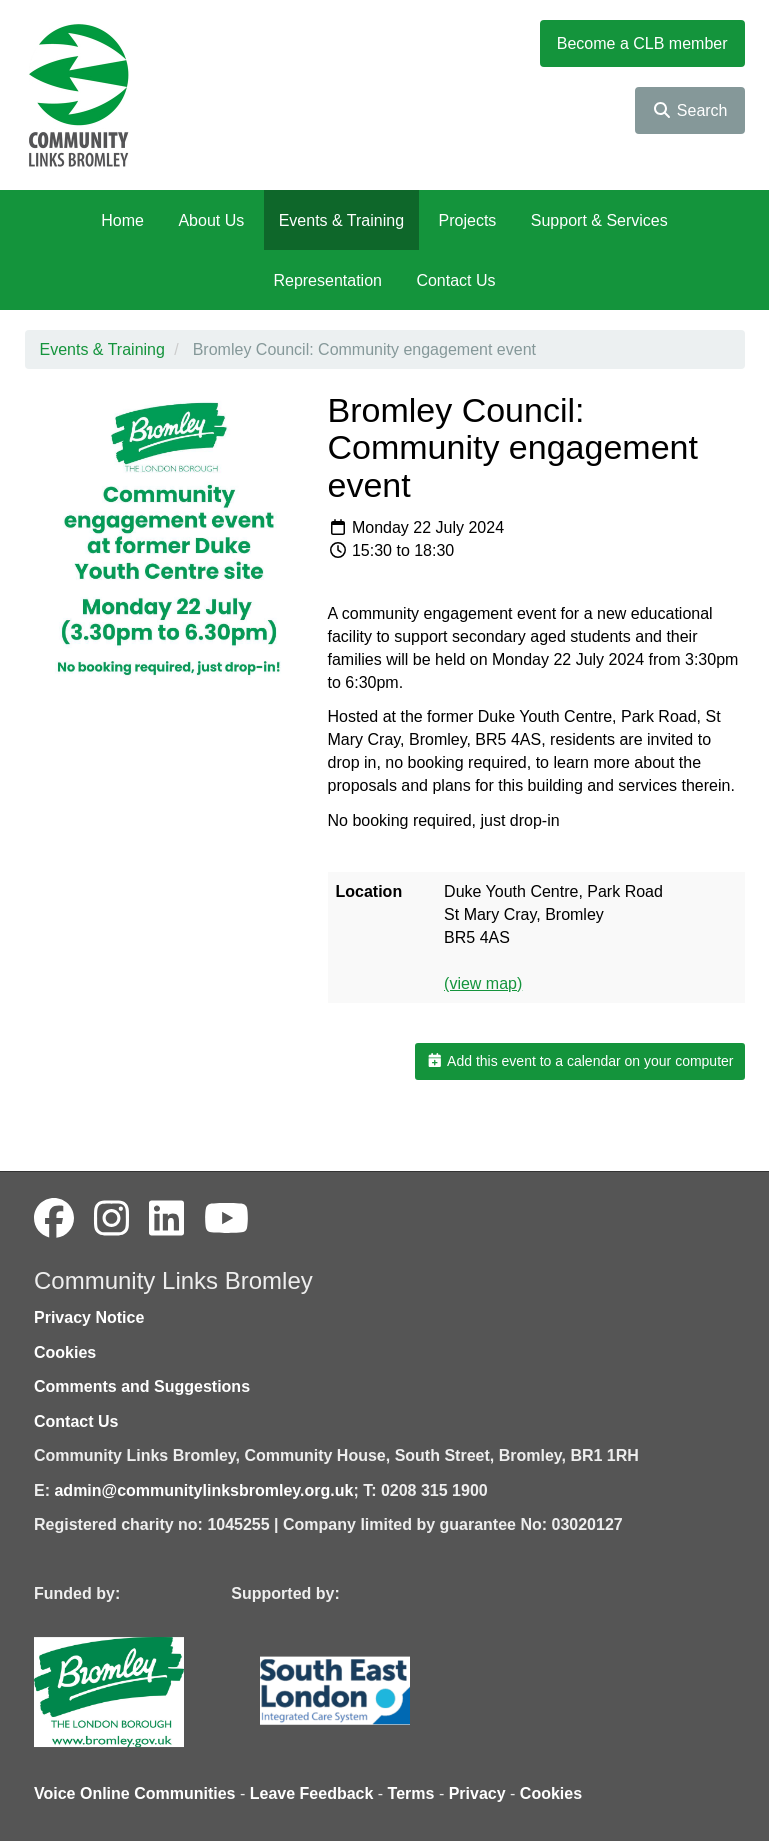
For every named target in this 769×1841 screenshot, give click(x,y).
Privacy (477, 1793)
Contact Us (455, 280)
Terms (411, 1793)
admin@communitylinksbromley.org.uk (203, 1490)
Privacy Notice (89, 1317)
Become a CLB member (642, 43)
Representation (327, 280)
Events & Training (341, 220)
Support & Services (599, 220)
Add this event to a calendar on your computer (579, 1061)
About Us (211, 220)
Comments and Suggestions (142, 1386)
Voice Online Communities (135, 1793)
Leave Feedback (312, 1793)
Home (122, 220)
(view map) (483, 983)
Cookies (65, 1352)
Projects (468, 220)
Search (689, 110)
